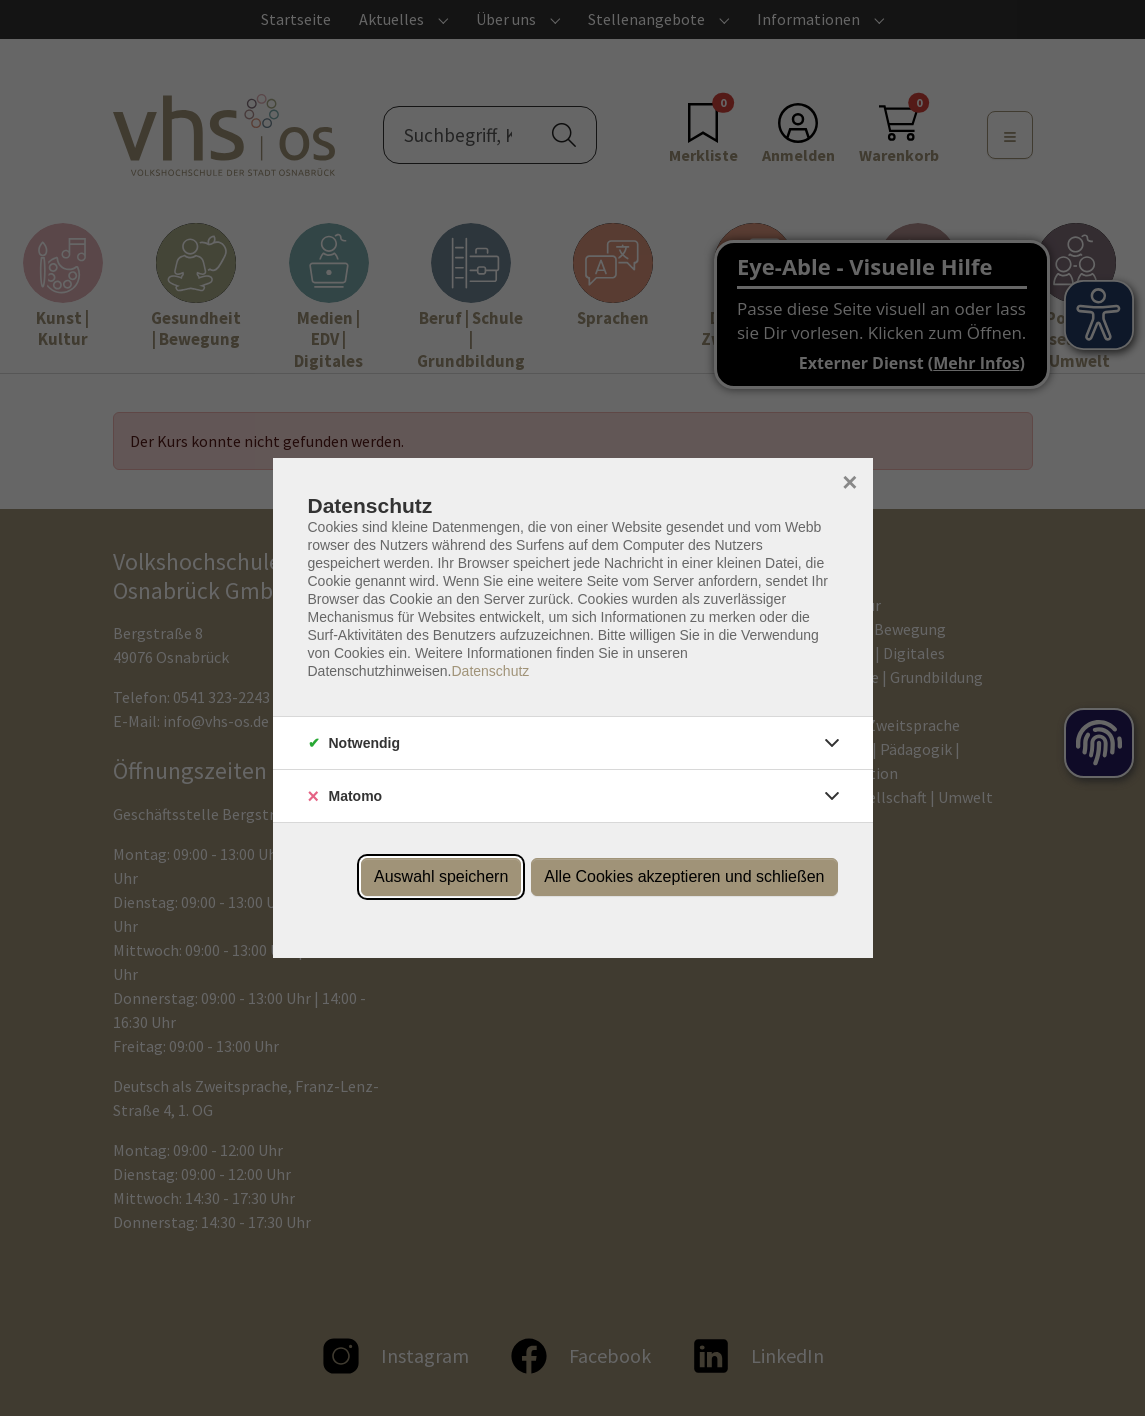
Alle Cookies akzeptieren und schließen (684, 876)
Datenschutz (490, 671)
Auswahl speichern (441, 876)
